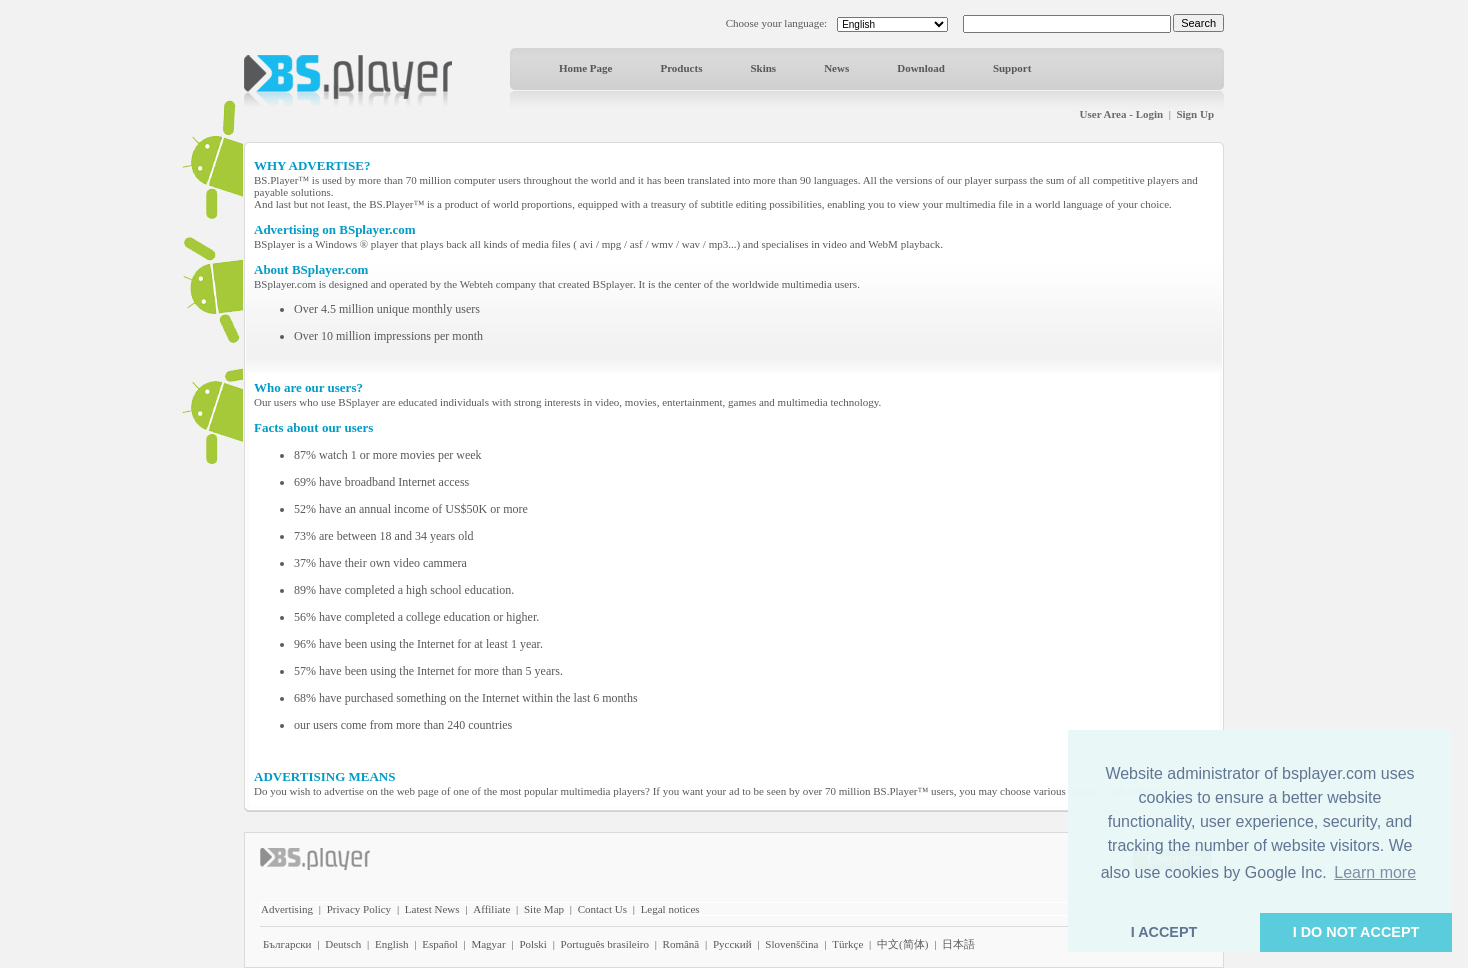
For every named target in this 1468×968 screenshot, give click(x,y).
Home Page (585, 68)
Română (681, 944)
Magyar (488, 944)
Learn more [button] (1375, 872)
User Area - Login (1122, 114)
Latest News (432, 909)
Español (439, 944)
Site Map (544, 909)
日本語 (958, 944)
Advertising (287, 909)
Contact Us (602, 909)
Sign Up (1195, 114)
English (392, 944)
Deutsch (343, 944)
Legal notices (670, 909)
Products (681, 68)
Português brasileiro (605, 944)
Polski (533, 944)
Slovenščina (791, 944)
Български (287, 944)
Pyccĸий (732, 944)
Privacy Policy (359, 909)
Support (1012, 68)
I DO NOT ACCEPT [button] (1356, 932)
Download (921, 68)
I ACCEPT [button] (1164, 932)
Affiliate (491, 909)
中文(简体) (902, 944)
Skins (763, 68)
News (836, 68)
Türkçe (847, 944)
